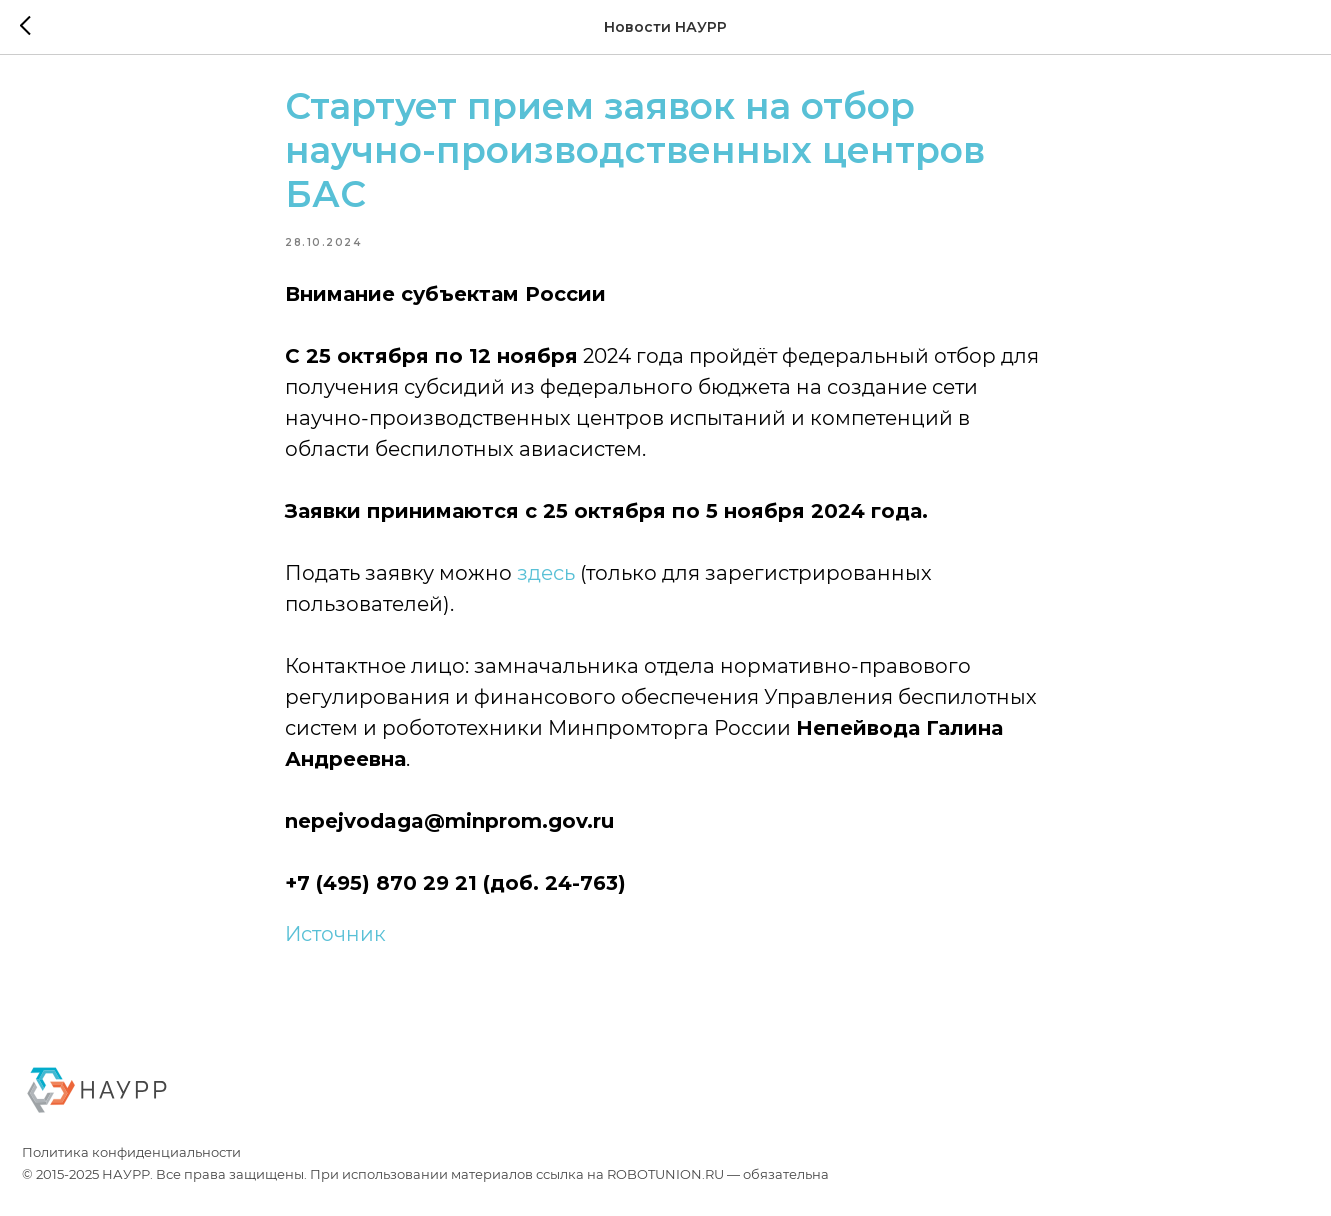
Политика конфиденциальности (131, 1174)
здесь (547, 584)
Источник (336, 945)
